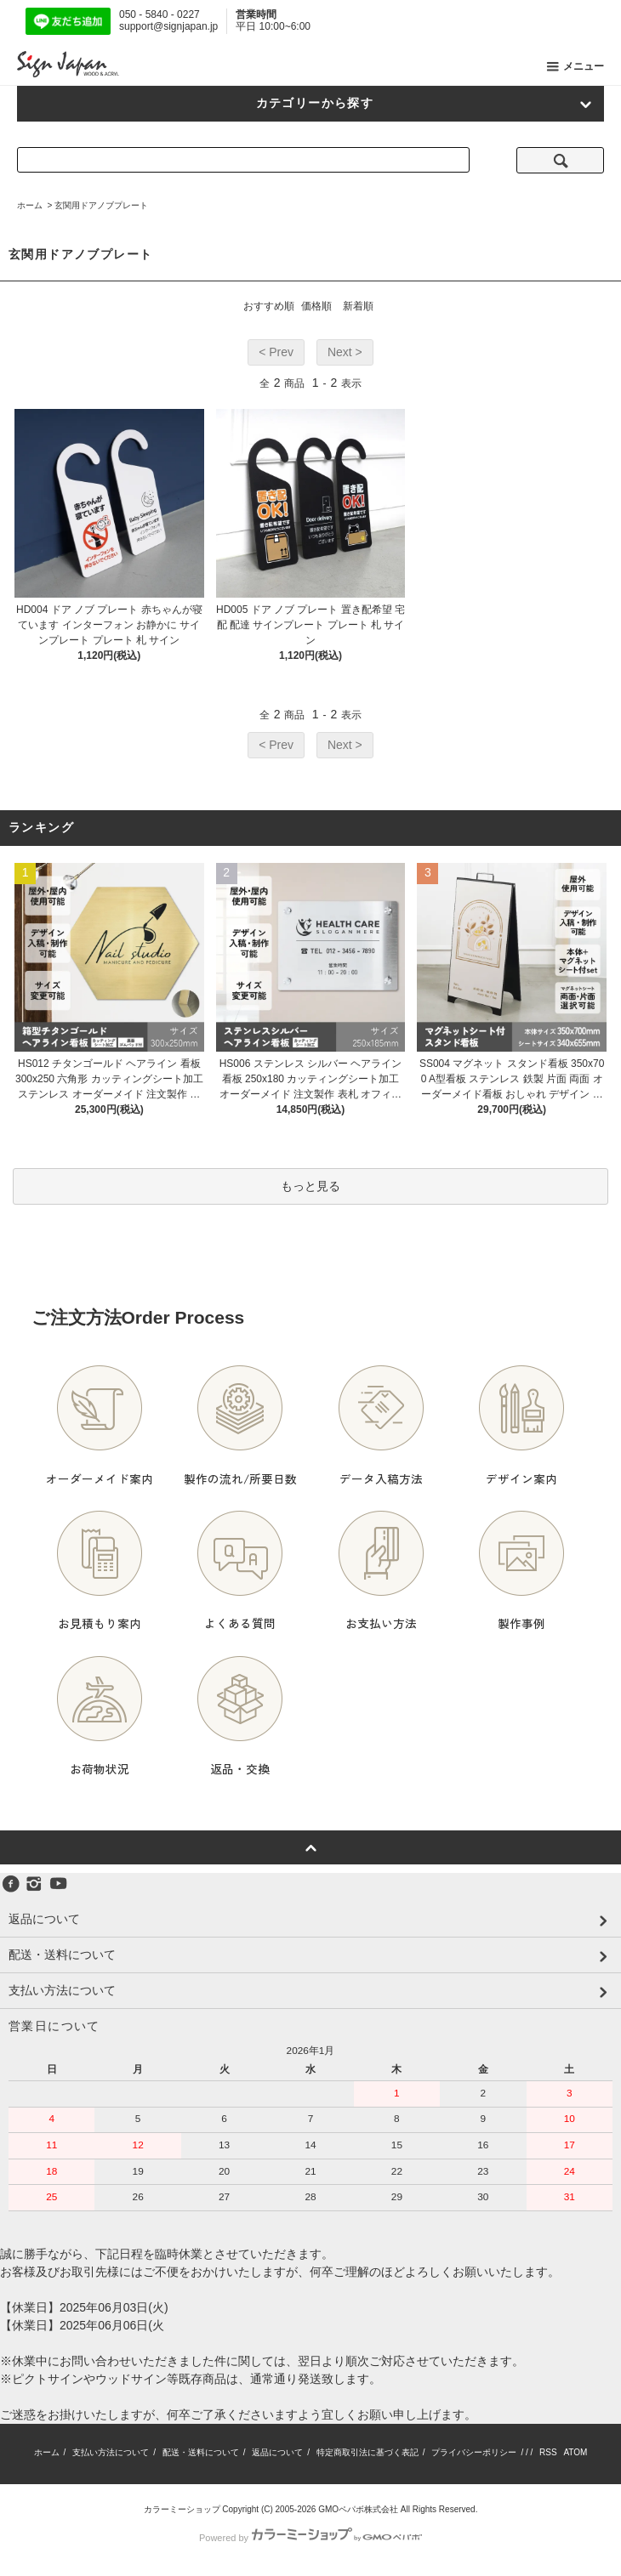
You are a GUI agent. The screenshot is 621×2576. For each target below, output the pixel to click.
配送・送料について (200, 2452)
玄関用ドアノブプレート (101, 205)
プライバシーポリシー (473, 2452)
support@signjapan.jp (168, 26)
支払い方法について (110, 2452)
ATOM (575, 2452)
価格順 (316, 306)
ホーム (30, 205)
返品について (277, 2452)
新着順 (358, 306)
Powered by (310, 2538)
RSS (548, 2452)
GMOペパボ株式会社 (358, 2509)
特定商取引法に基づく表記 (367, 2452)
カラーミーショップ (182, 2509)
